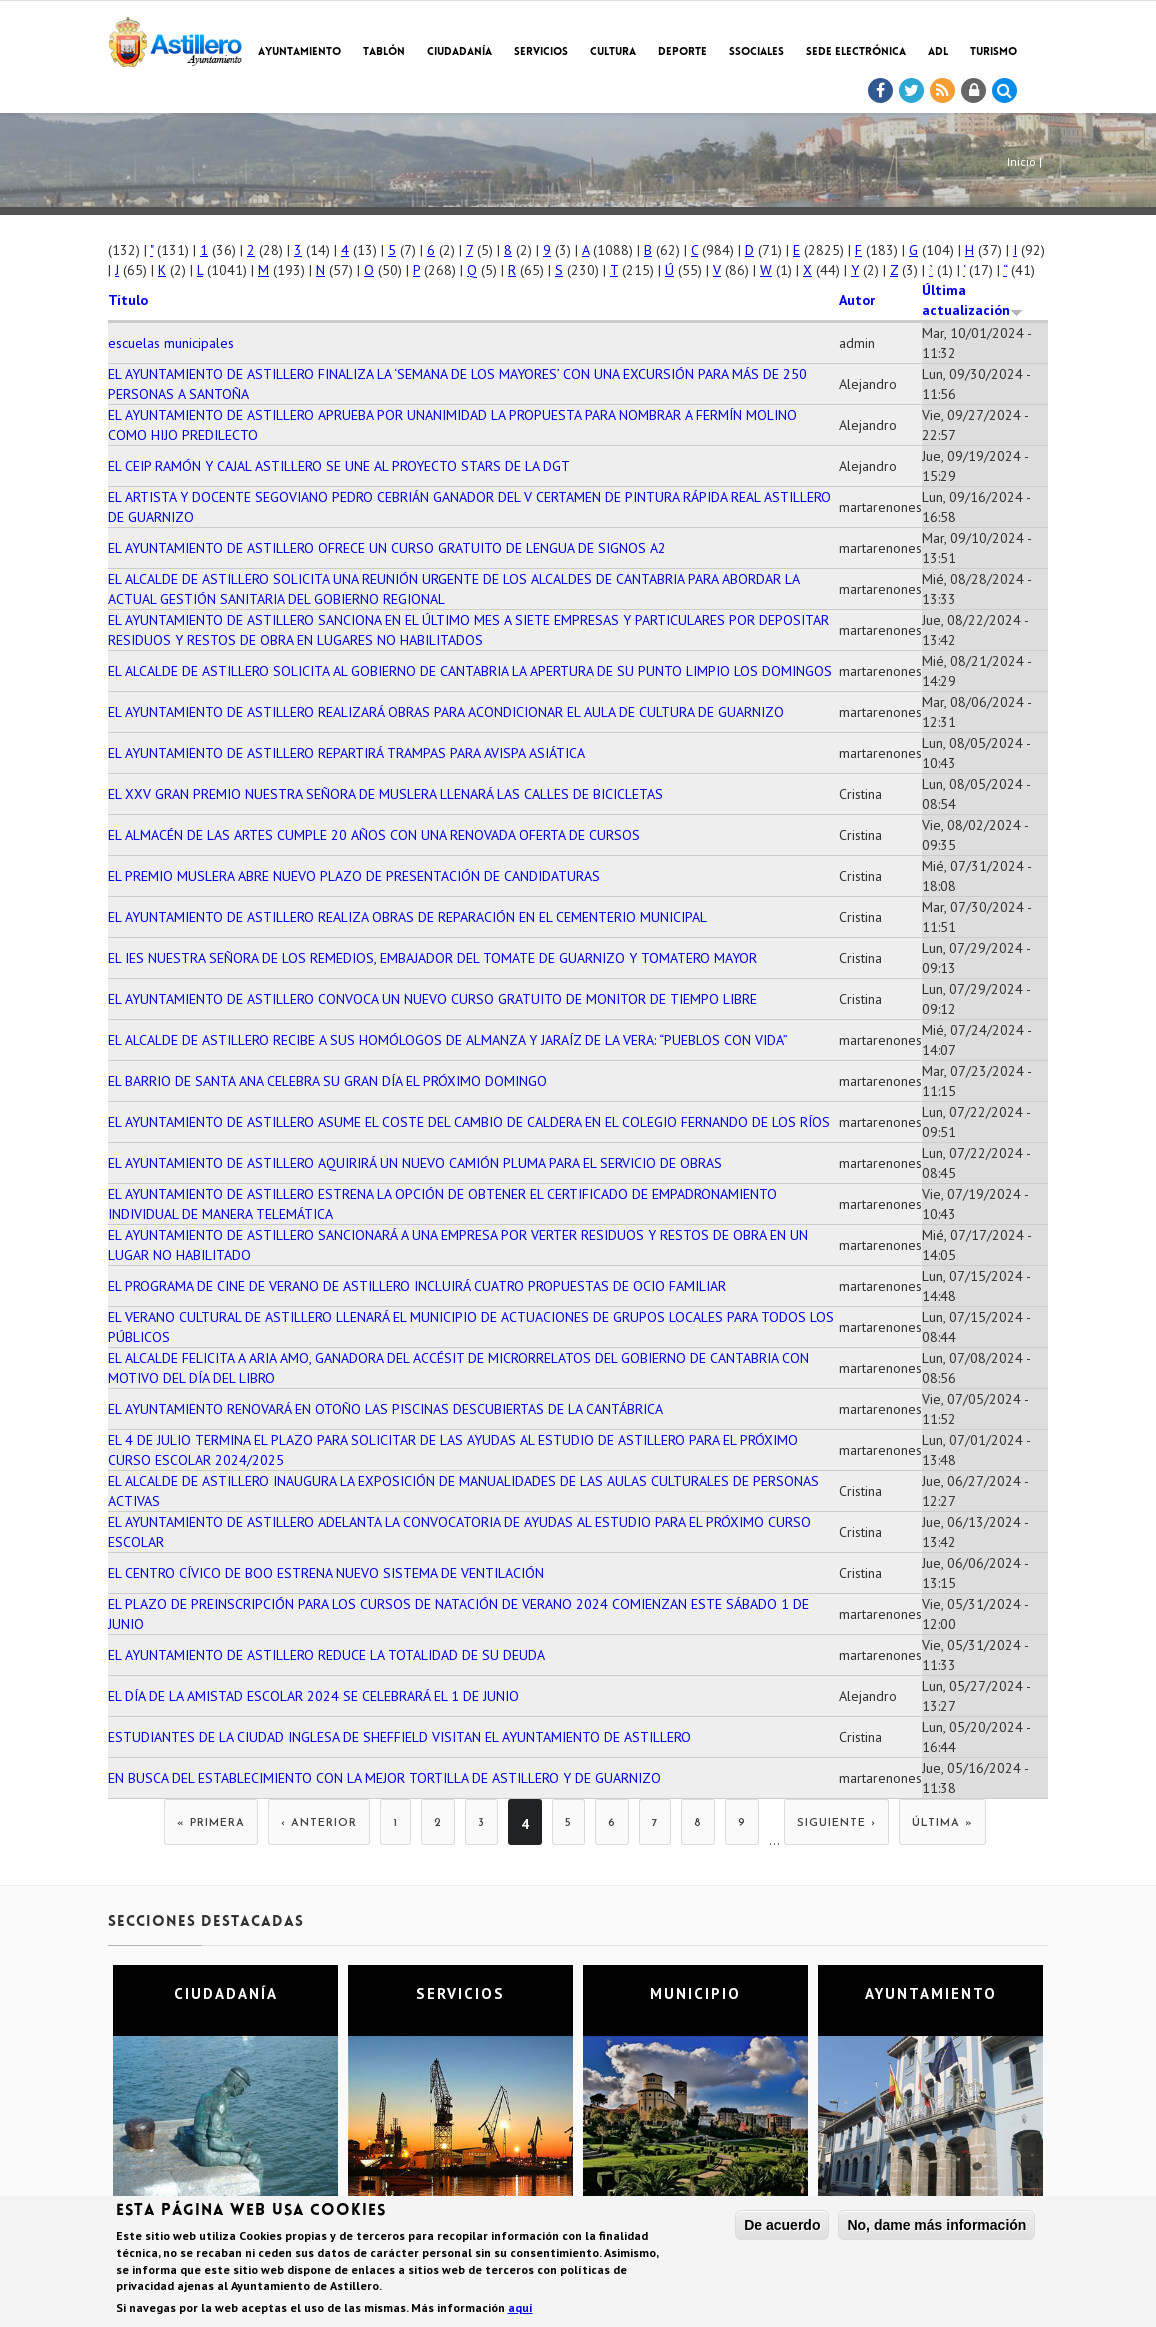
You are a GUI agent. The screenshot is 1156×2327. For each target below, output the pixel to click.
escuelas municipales (171, 343)
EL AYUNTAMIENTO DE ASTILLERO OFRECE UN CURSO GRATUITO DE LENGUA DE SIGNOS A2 (387, 548)
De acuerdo (782, 2227)
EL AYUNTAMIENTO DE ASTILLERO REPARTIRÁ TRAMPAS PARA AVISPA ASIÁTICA (346, 753)
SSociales (756, 52)
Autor (857, 300)
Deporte (682, 52)
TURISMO (993, 52)
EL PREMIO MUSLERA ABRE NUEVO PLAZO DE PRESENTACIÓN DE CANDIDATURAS (354, 876)
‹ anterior (319, 1823)
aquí (520, 2309)
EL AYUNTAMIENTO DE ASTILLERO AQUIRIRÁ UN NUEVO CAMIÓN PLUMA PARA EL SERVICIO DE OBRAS (415, 1163)
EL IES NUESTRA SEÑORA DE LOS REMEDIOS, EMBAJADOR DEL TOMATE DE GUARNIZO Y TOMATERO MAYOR (432, 958)
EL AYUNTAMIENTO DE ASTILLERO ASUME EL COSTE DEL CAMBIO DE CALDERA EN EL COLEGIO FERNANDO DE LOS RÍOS (469, 1122)
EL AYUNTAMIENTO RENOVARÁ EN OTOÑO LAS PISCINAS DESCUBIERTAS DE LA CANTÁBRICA (385, 1409)
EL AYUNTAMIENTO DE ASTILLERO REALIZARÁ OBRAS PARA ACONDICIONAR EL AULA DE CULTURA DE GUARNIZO (446, 712)
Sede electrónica (856, 52)
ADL (938, 52)
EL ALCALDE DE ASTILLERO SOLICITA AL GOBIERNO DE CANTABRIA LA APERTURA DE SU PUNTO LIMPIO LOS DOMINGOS (470, 671)
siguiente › (836, 1823)
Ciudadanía (459, 52)
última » (942, 1823)
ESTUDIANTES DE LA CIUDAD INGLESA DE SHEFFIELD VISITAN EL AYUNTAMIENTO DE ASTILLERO (399, 1737)
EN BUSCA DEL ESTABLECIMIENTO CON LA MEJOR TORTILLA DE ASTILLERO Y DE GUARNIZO (384, 1778)
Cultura (613, 52)
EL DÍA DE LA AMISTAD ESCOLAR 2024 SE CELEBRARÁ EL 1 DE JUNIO (313, 1696)
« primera (211, 1823)
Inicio (1021, 161)
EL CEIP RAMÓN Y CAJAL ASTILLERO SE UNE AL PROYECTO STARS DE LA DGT (339, 466)
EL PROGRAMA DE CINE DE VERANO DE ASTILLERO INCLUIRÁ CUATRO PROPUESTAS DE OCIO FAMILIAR (417, 1286)
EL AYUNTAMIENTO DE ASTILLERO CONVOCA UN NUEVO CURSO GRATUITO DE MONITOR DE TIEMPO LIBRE (432, 999)
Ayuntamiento (299, 52)
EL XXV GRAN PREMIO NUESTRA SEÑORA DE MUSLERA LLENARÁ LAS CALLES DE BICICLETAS (385, 794)
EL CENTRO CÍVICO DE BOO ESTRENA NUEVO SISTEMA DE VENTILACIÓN (326, 1573)
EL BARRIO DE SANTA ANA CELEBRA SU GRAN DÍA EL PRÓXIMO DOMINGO (327, 1081)
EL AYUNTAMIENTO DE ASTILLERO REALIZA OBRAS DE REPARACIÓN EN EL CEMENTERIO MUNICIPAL (407, 917)
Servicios (541, 52)
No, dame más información (936, 2227)
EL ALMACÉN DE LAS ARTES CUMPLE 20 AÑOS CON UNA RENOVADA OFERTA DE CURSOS (374, 835)
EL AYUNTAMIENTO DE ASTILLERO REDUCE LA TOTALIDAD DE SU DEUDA (326, 1655)
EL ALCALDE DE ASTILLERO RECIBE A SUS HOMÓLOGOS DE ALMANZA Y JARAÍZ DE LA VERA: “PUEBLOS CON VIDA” (448, 1040)
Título (128, 300)
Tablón (384, 52)
